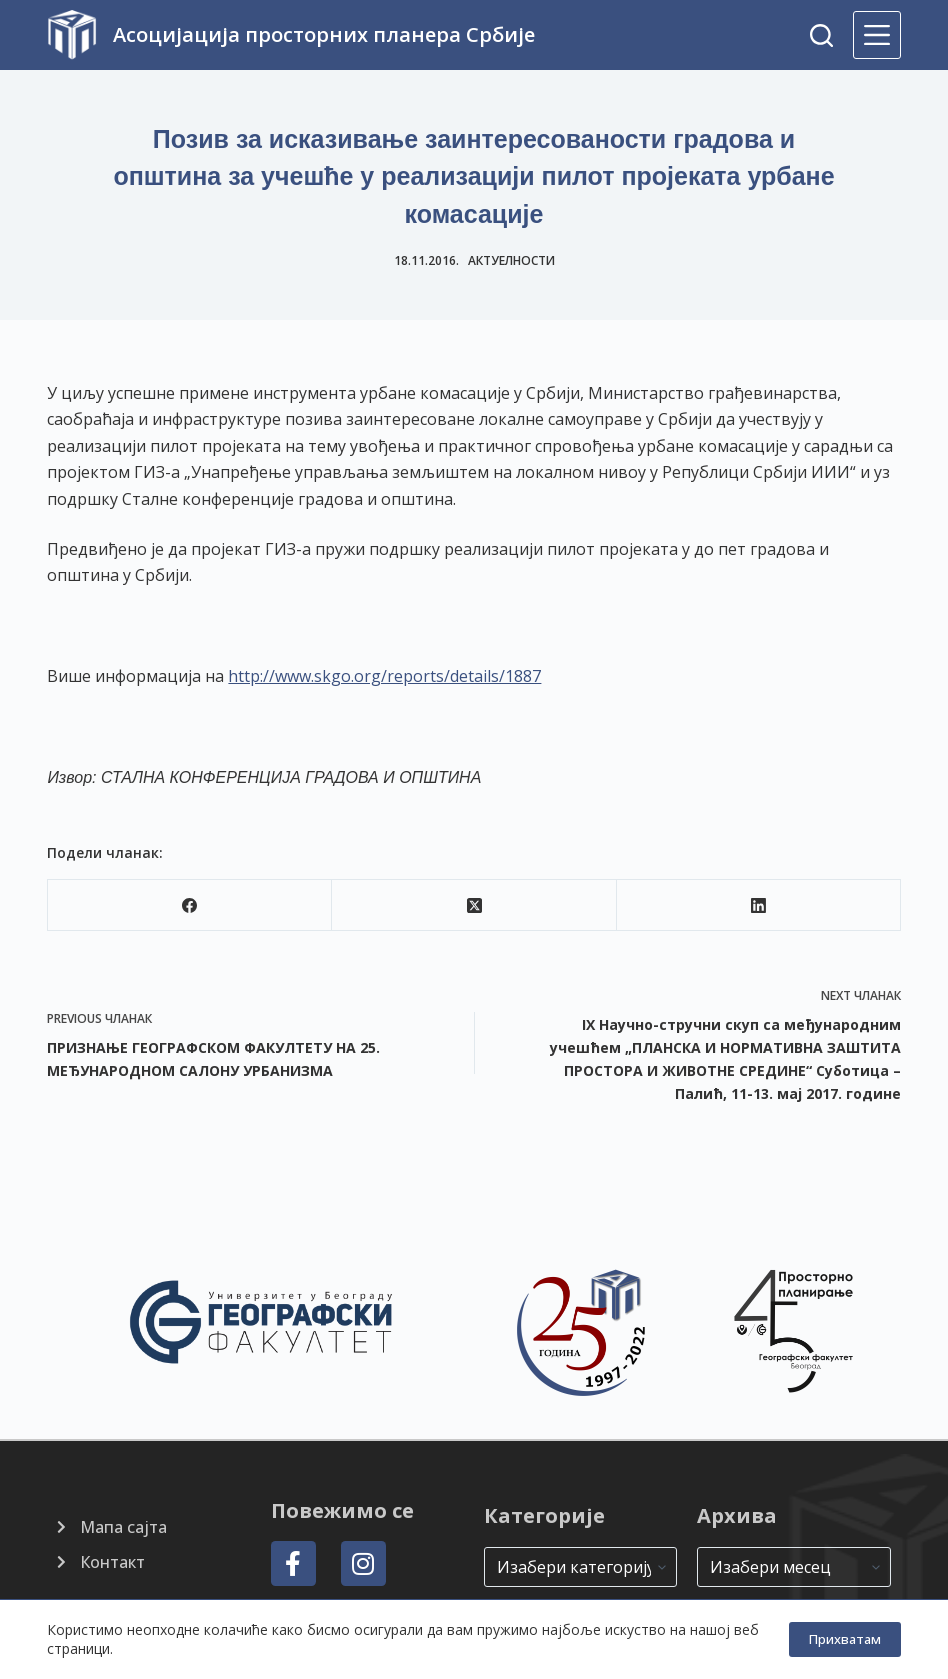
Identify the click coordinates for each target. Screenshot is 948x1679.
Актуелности (511, 260)
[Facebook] (190, 905)
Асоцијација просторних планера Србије (324, 34)
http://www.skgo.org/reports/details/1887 (384, 676)
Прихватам (845, 1639)
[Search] (821, 35)
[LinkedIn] (759, 905)
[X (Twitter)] (474, 905)
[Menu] (877, 35)
